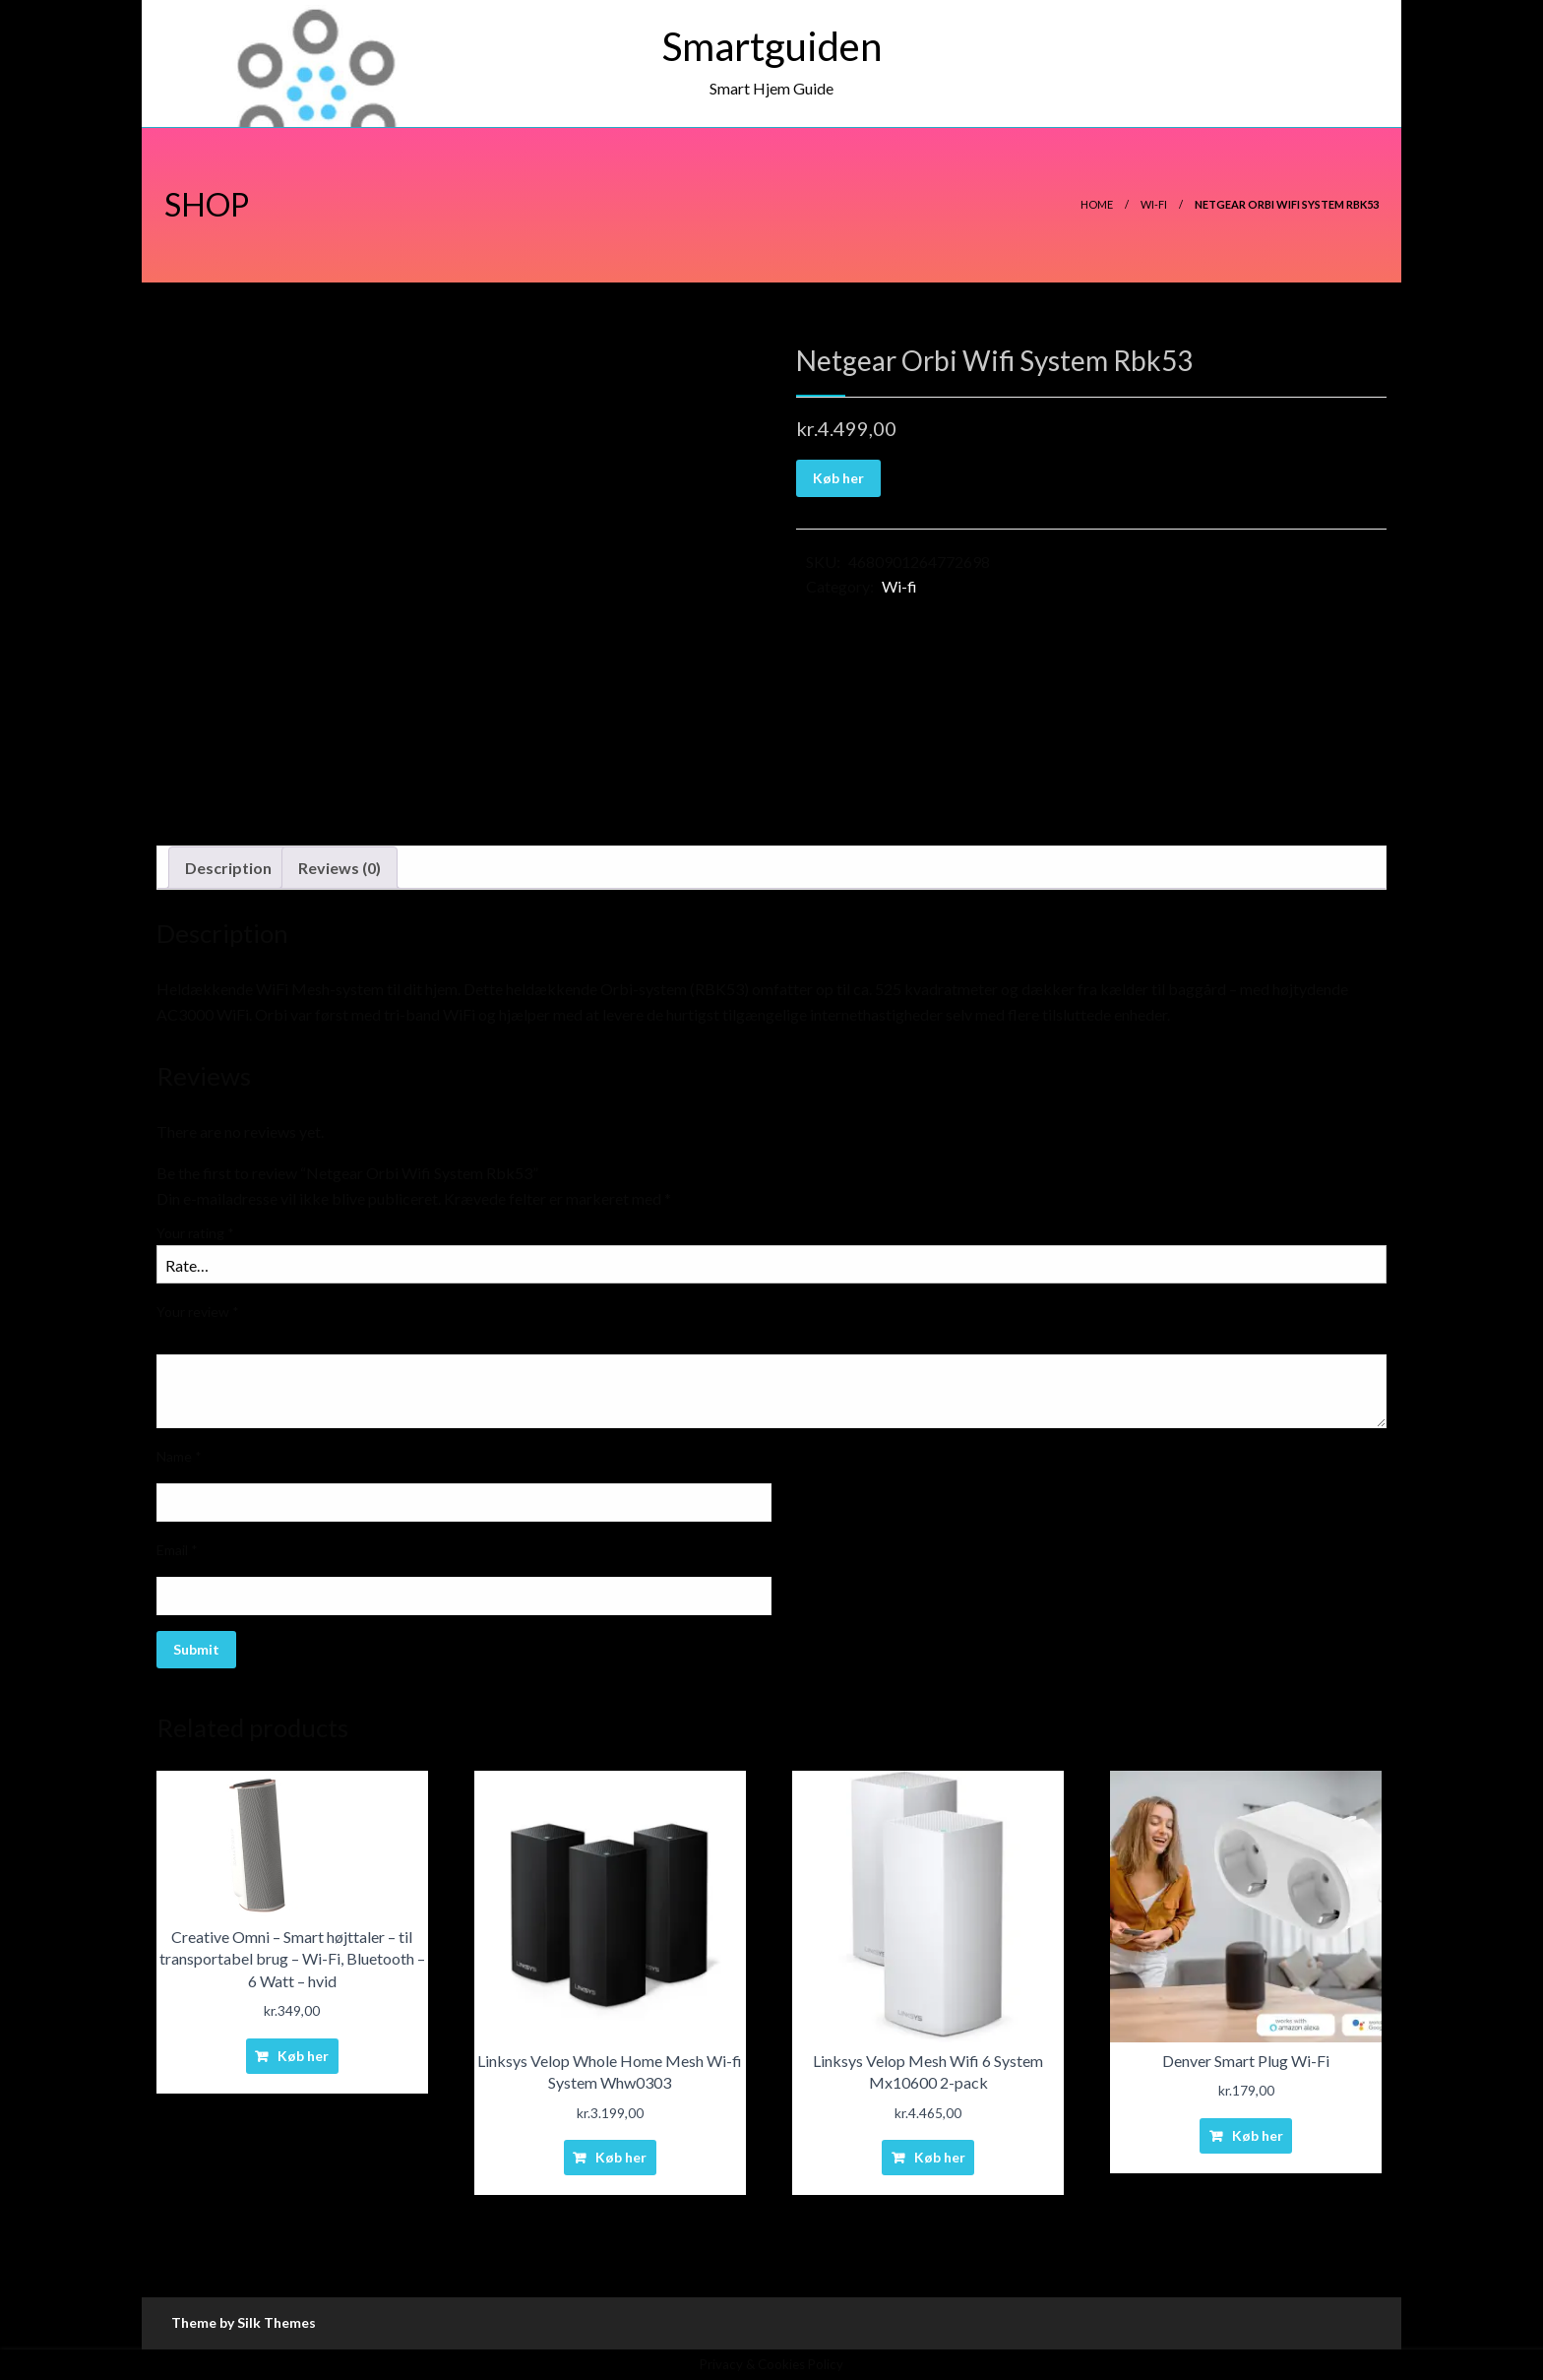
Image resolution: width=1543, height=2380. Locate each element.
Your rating (195, 1232)
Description (228, 867)
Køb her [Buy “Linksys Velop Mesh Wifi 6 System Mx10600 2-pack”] (939, 2157)
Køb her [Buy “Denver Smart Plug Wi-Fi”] (1257, 2135)
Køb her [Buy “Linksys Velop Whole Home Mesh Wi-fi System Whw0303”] (621, 2157)
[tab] (228, 868)
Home (1096, 204)
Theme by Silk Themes (243, 2322)
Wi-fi (1154, 204)
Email (177, 1549)
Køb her (838, 478)
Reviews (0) (339, 867)
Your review (197, 1311)
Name (179, 1456)
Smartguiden (772, 46)
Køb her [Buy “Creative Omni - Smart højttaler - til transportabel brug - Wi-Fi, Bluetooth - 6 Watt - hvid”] (303, 2055)
